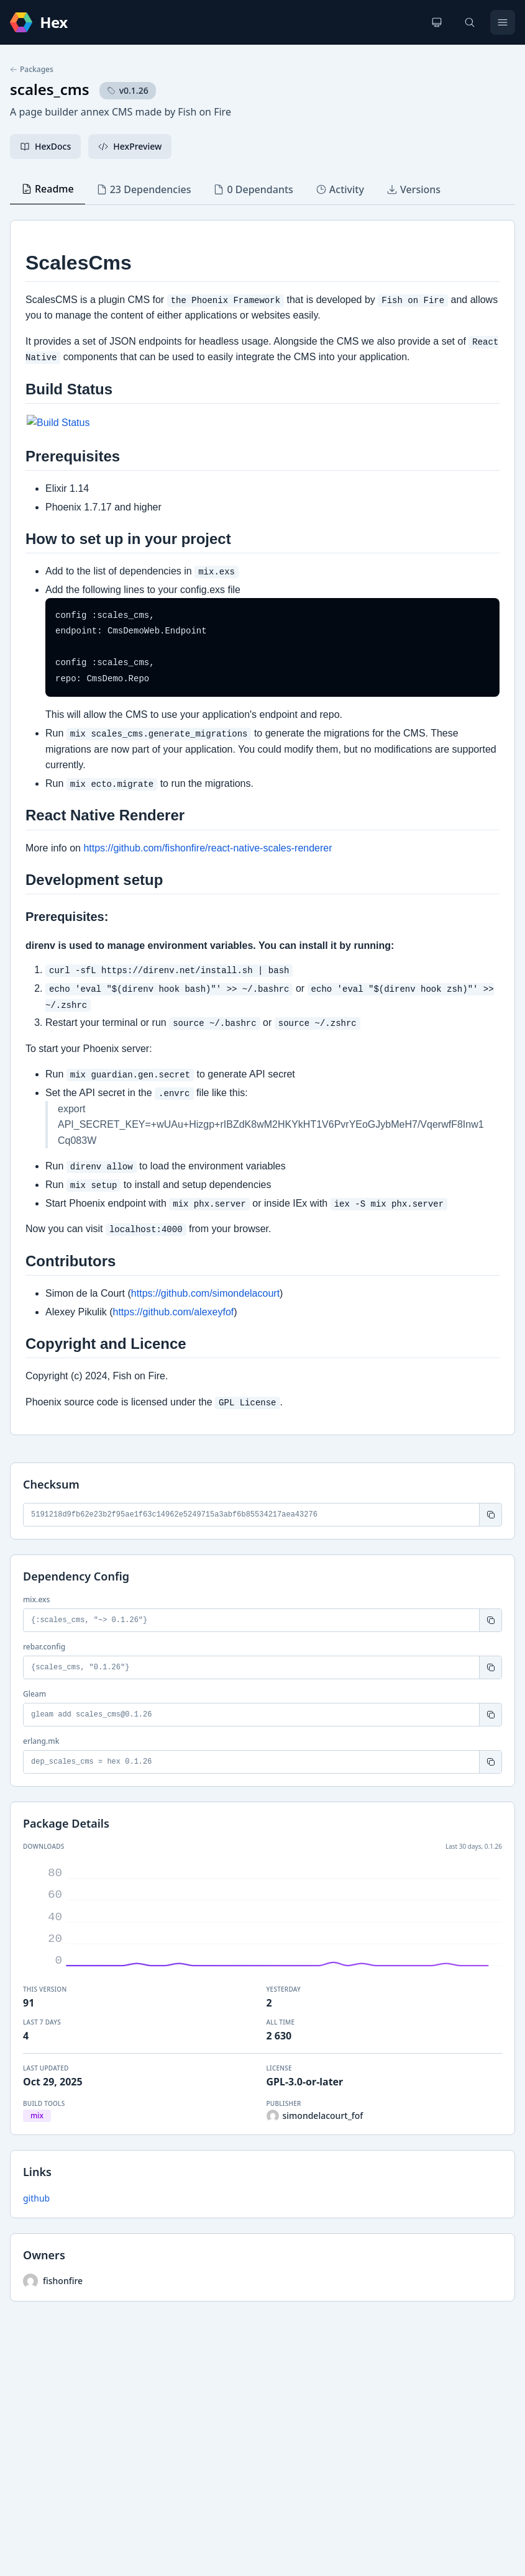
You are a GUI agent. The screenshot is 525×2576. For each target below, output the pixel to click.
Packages (31, 70)
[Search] (469, 22)
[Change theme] (436, 22)
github (36, 2198)
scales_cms (49, 89)
